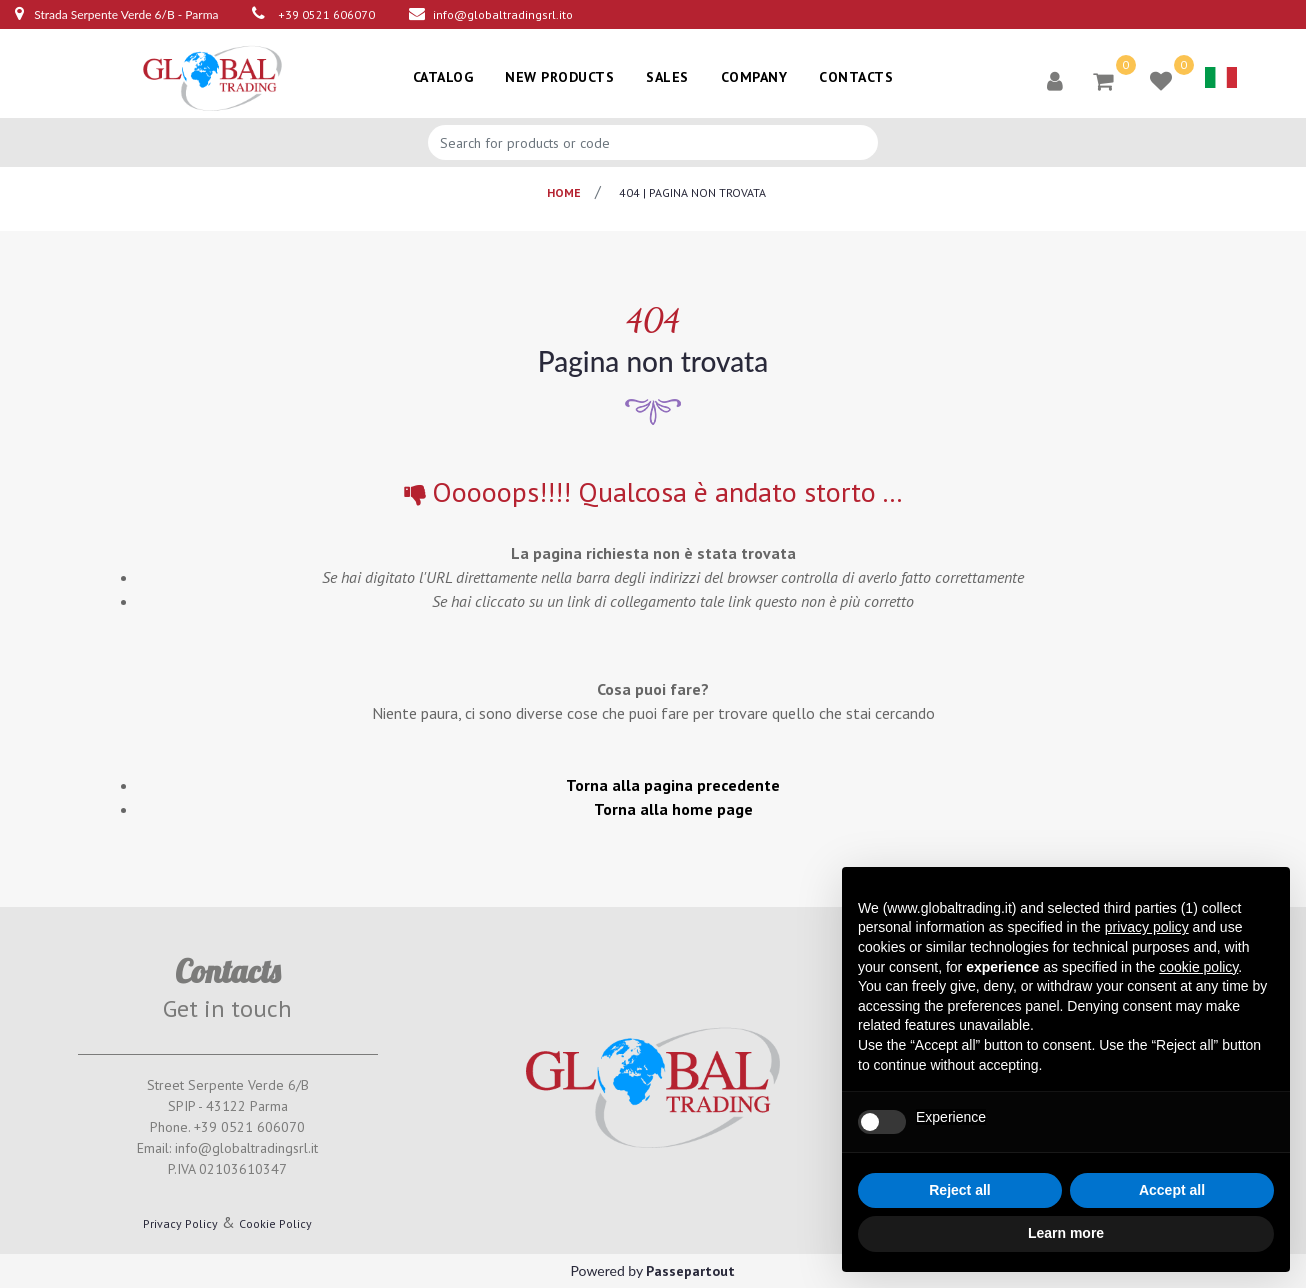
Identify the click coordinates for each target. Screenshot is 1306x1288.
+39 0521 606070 (326, 14)
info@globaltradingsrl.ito (503, 14)
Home (564, 192)
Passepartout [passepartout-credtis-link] (690, 1271)
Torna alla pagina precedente (673, 785)
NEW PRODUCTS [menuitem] (559, 77)
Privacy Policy (180, 1223)
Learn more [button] (1066, 1233)
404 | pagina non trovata (692, 192)
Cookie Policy (275, 1223)
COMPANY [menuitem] (754, 77)
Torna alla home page (673, 809)
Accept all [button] (1172, 1190)
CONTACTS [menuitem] (856, 77)
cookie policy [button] (1198, 967)
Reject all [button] (959, 1190)
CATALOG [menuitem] (443, 77)
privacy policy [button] (1147, 927)
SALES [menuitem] (667, 77)
